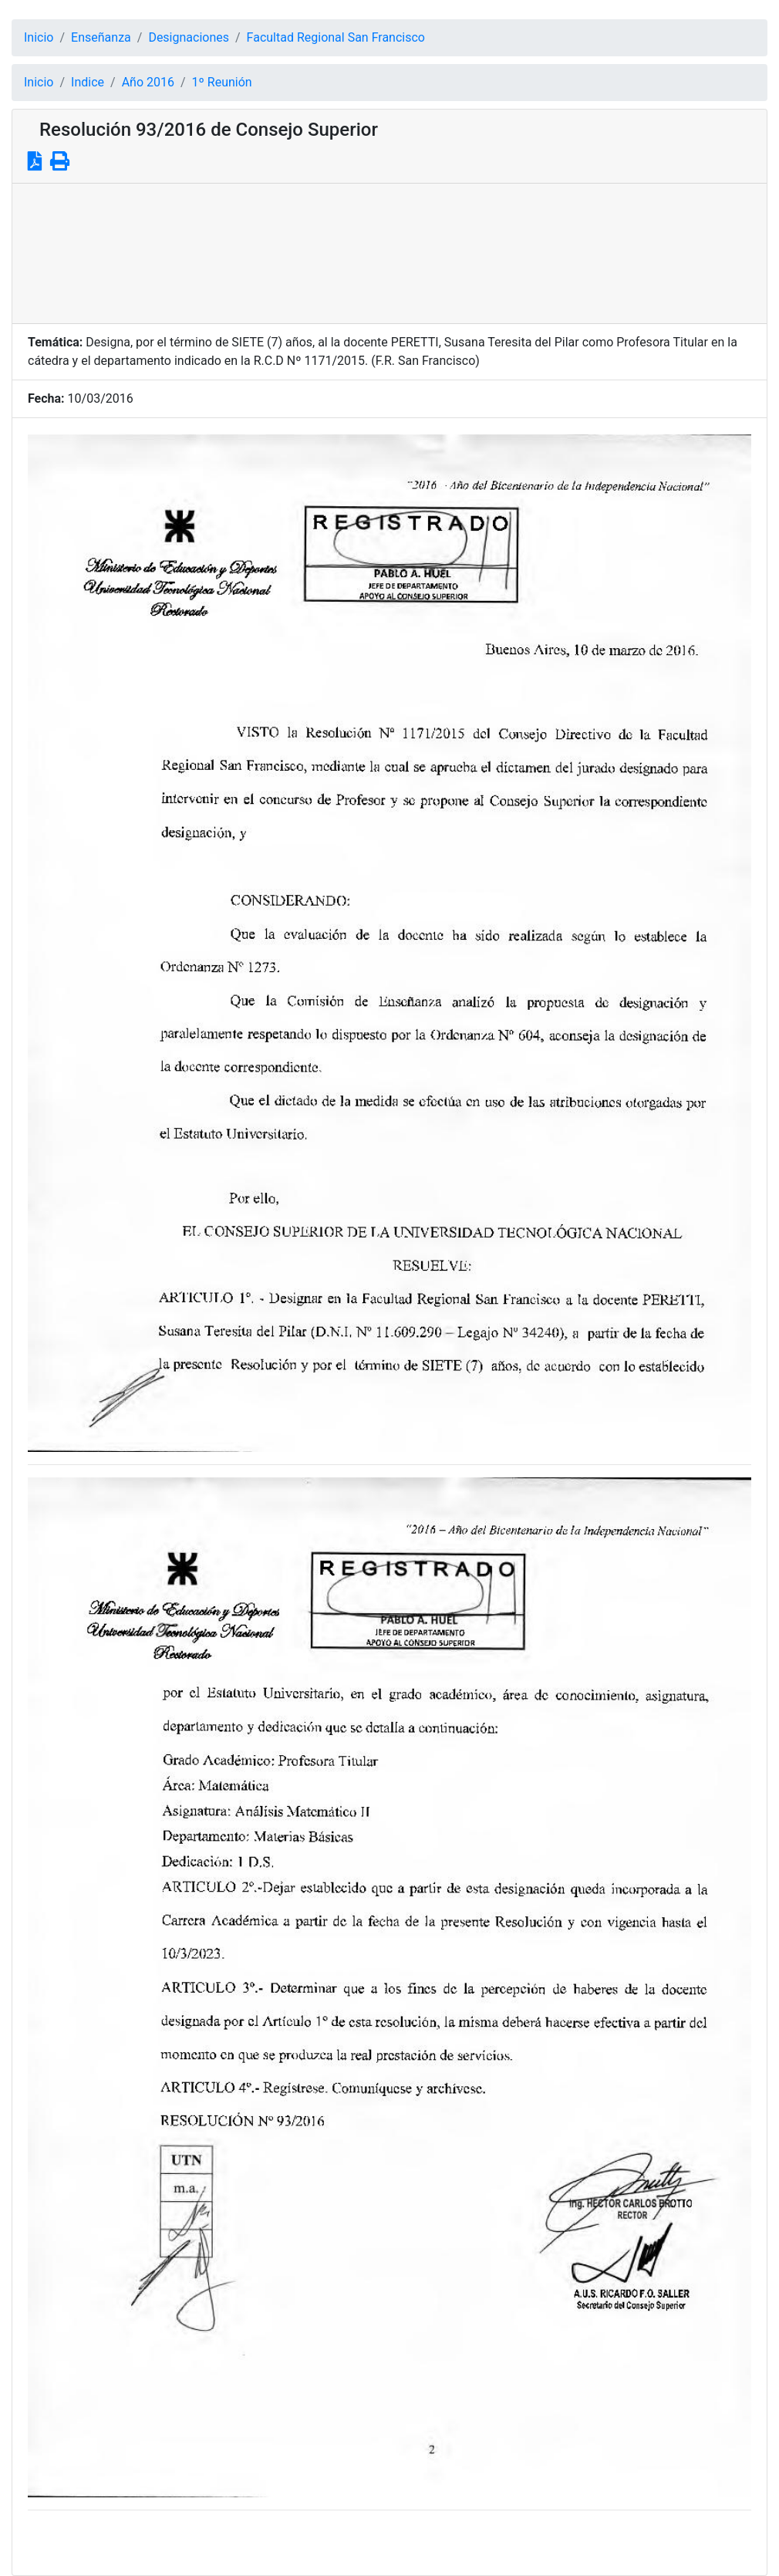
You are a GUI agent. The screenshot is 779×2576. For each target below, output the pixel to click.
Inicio (38, 37)
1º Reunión (222, 82)
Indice (87, 82)
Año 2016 (148, 82)
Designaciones (188, 37)
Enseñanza (101, 37)
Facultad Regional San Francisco (336, 37)
